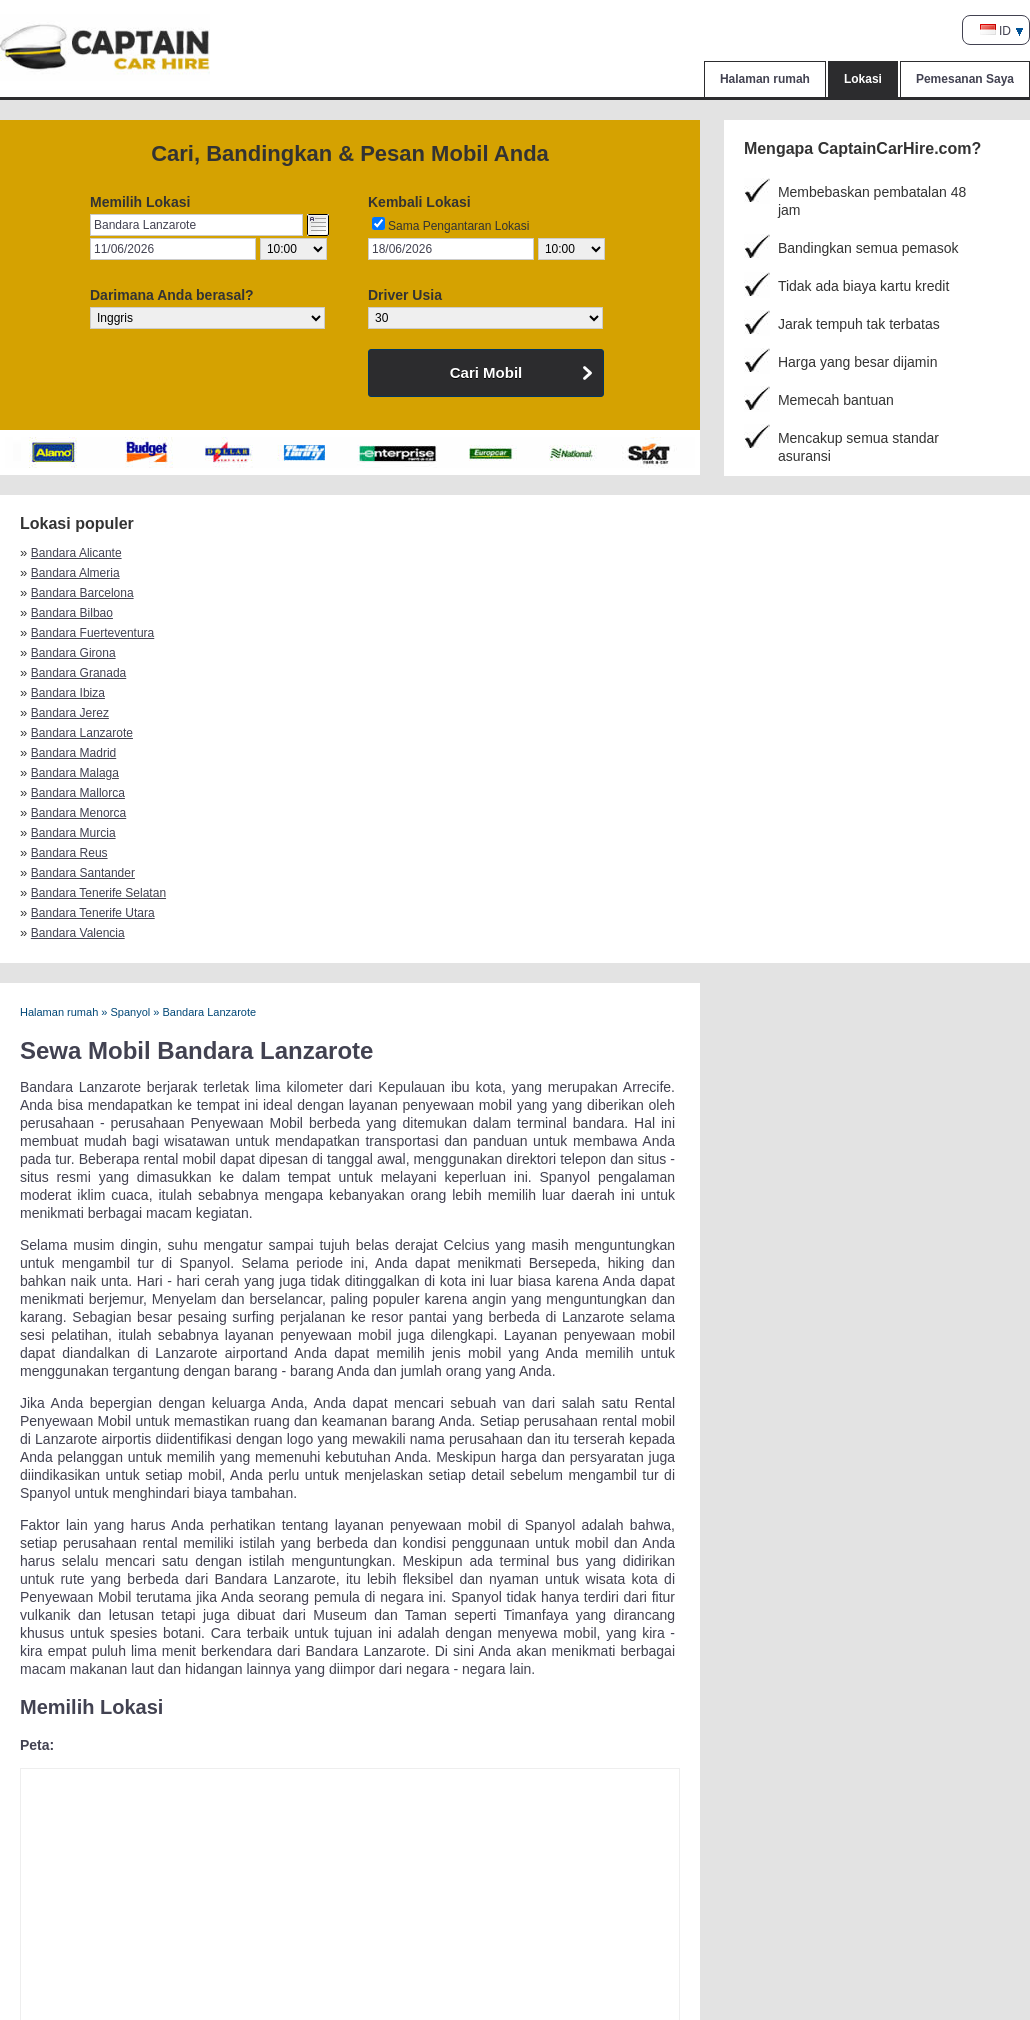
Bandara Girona (314, 573)
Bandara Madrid (555, 593)
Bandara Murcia (555, 613)
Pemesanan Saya (965, 79)
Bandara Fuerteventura (92, 573)
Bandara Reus (793, 613)
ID (995, 31)
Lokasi (863, 79)
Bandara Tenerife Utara (575, 633)
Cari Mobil (486, 372)
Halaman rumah (765, 79)
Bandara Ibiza (792, 573)
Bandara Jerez (70, 593)
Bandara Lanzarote (323, 593)
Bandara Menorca (319, 613)
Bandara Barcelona (564, 553)
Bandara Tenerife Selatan (339, 633)
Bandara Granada (560, 573)
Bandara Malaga (799, 593)
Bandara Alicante (76, 553)
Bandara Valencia (802, 633)
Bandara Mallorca (78, 613)
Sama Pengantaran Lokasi (458, 226)
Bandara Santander (83, 633)
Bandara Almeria (316, 553)
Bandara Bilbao (796, 553)
